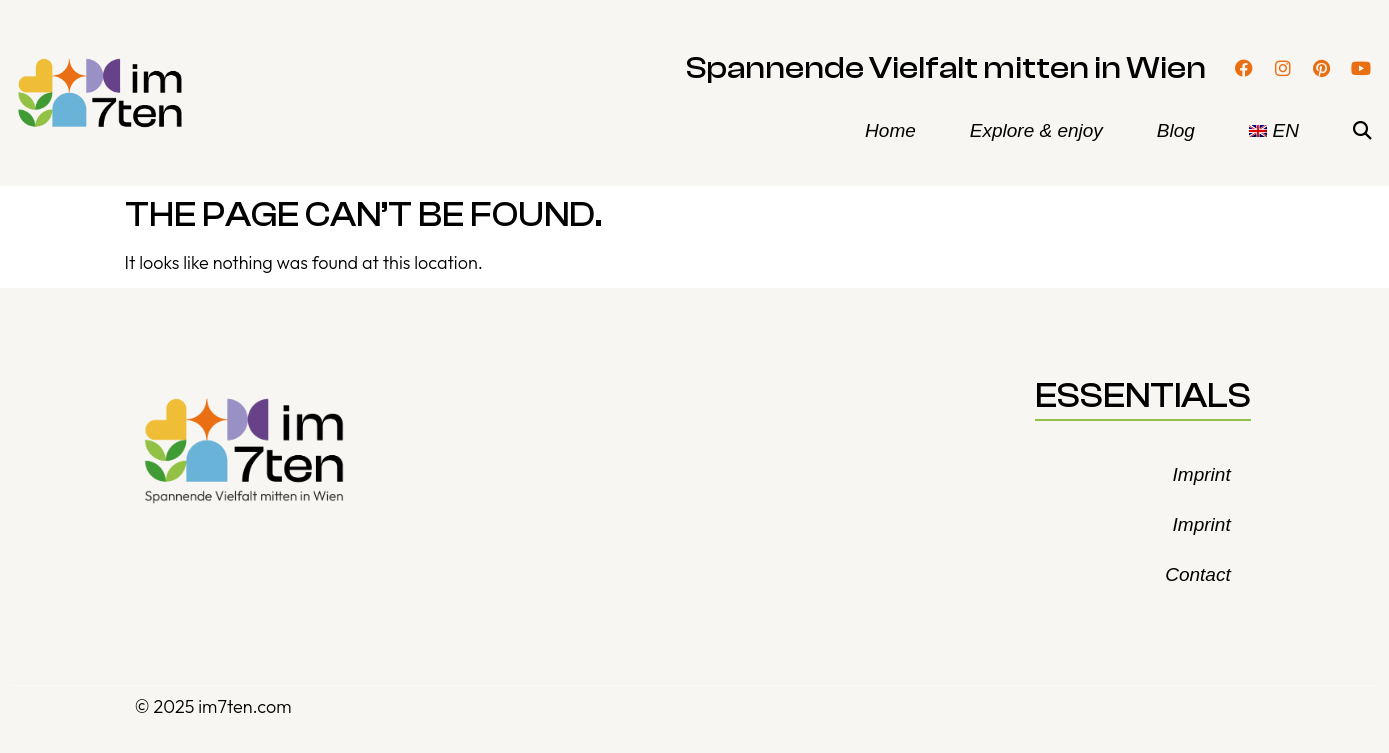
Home (890, 130)
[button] (1362, 131)
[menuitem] (1274, 131)
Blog (1176, 130)
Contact (1197, 574)
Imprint (1202, 474)
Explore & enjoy (1036, 130)
